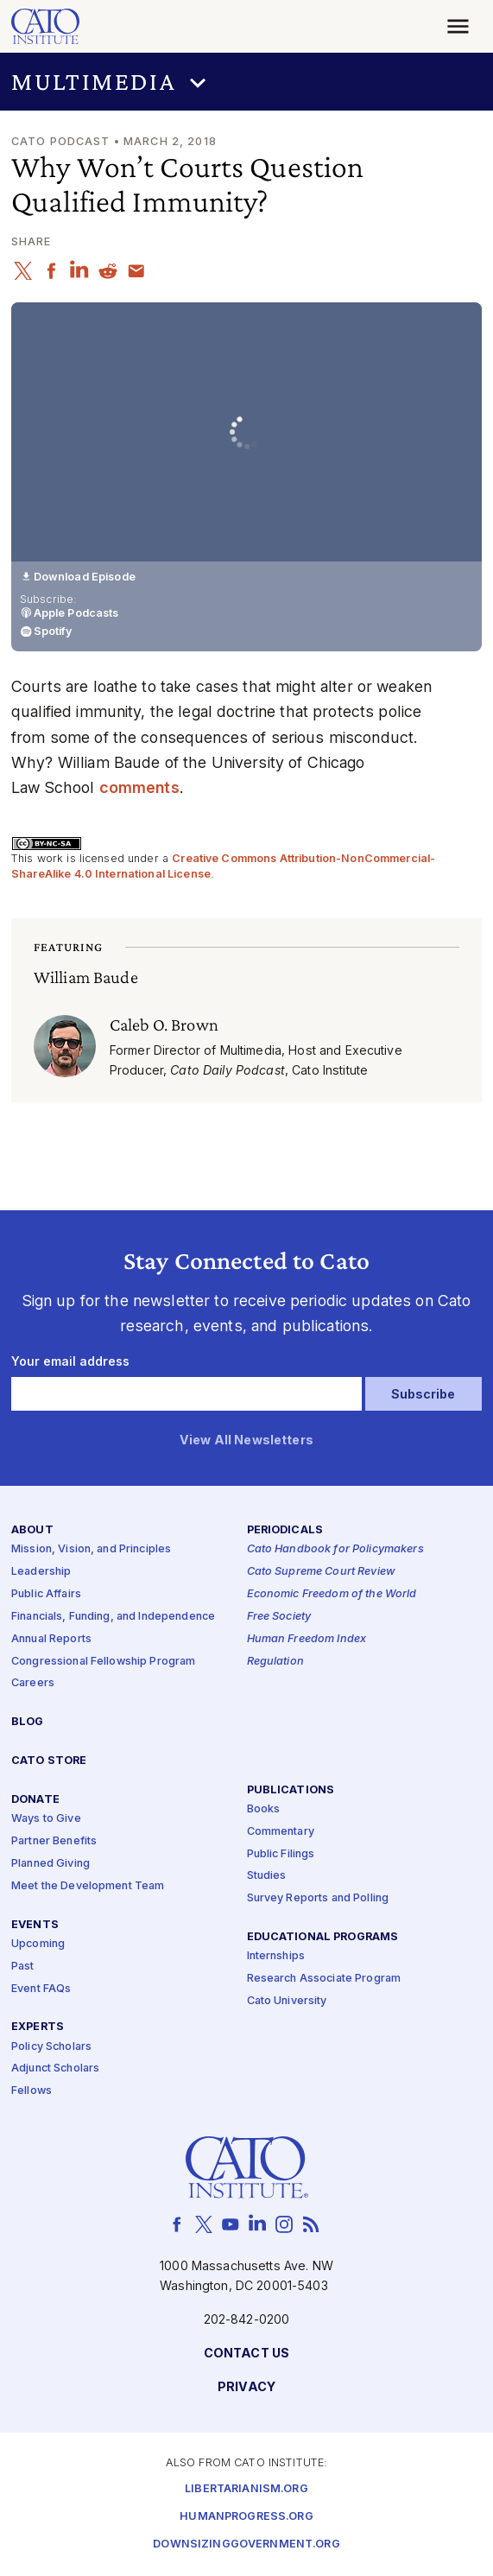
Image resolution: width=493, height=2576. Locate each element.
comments (139, 787)
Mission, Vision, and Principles (91, 1550)
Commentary (280, 1831)
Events (35, 1925)
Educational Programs (323, 1938)
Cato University (287, 2001)
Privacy (246, 2387)
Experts (37, 2028)
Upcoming (38, 1944)
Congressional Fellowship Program (103, 1661)
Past (23, 1966)
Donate (35, 1800)
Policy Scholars (51, 2047)
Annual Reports (51, 1639)
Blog (27, 1723)
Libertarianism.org (246, 2490)
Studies (267, 1876)
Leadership (41, 1572)
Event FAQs (41, 1989)
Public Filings (281, 1854)
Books (264, 1809)
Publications (291, 1790)
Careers (32, 1684)
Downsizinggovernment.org (246, 2545)
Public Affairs (46, 1594)
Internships (276, 1957)
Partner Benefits (54, 1841)
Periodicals (285, 1531)
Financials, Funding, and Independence (113, 1616)
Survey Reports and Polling (318, 1899)
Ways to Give (46, 1819)
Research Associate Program (324, 1979)
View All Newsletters (246, 1441)
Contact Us (246, 2353)
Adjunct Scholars (55, 2069)
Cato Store (48, 1761)
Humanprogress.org (246, 2517)
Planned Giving (50, 1863)
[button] (246, 82)
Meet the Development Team (88, 1886)
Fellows (31, 2091)
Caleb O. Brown (164, 1024)
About (32, 1531)
